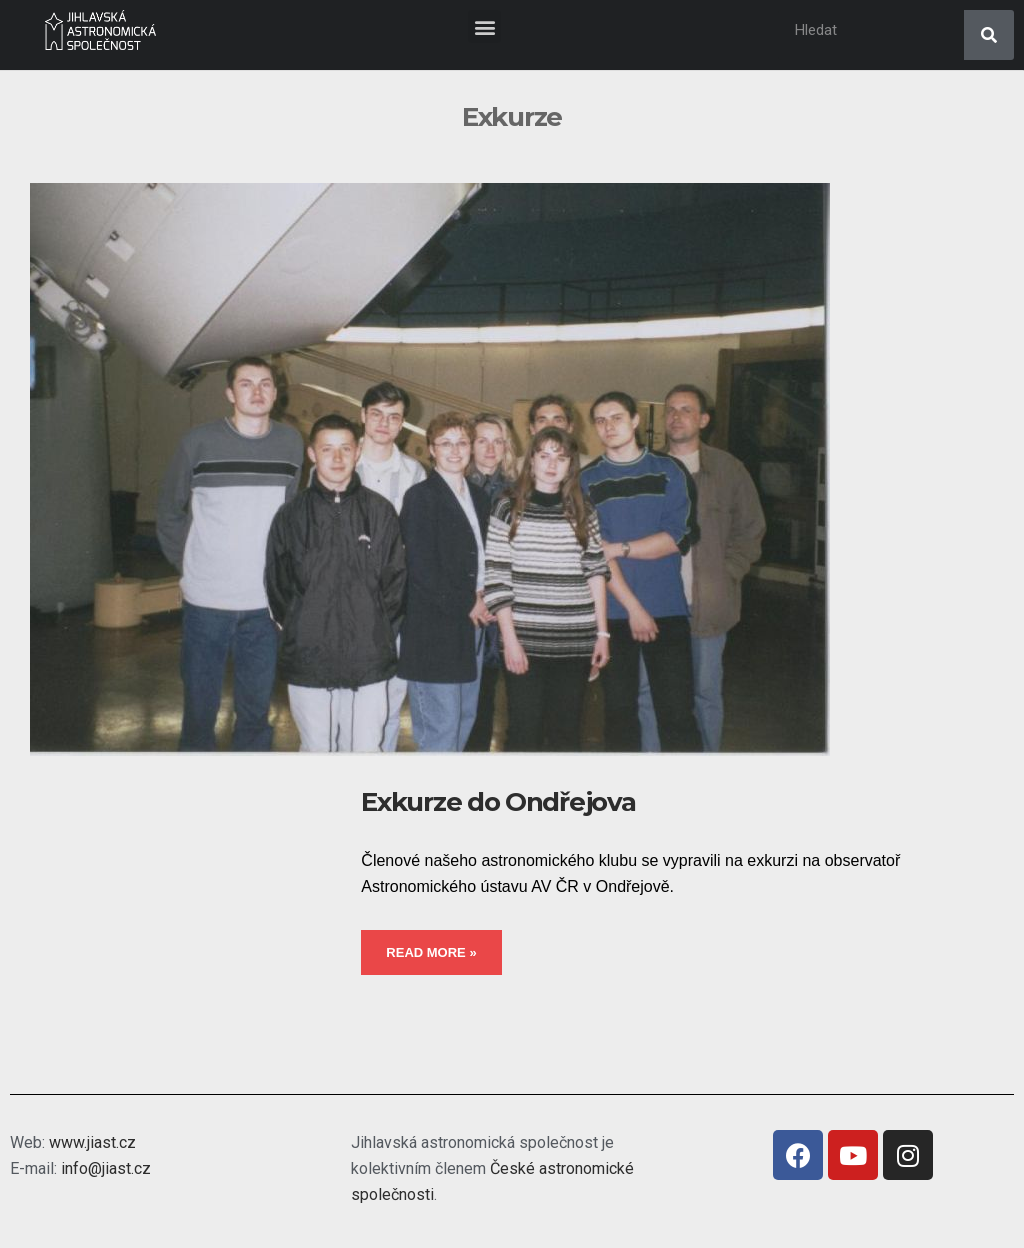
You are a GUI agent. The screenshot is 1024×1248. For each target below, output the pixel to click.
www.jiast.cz (92, 1142)
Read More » (431, 952)
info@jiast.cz (106, 1168)
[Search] (989, 35)
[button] (484, 26)
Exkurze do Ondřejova (498, 802)
